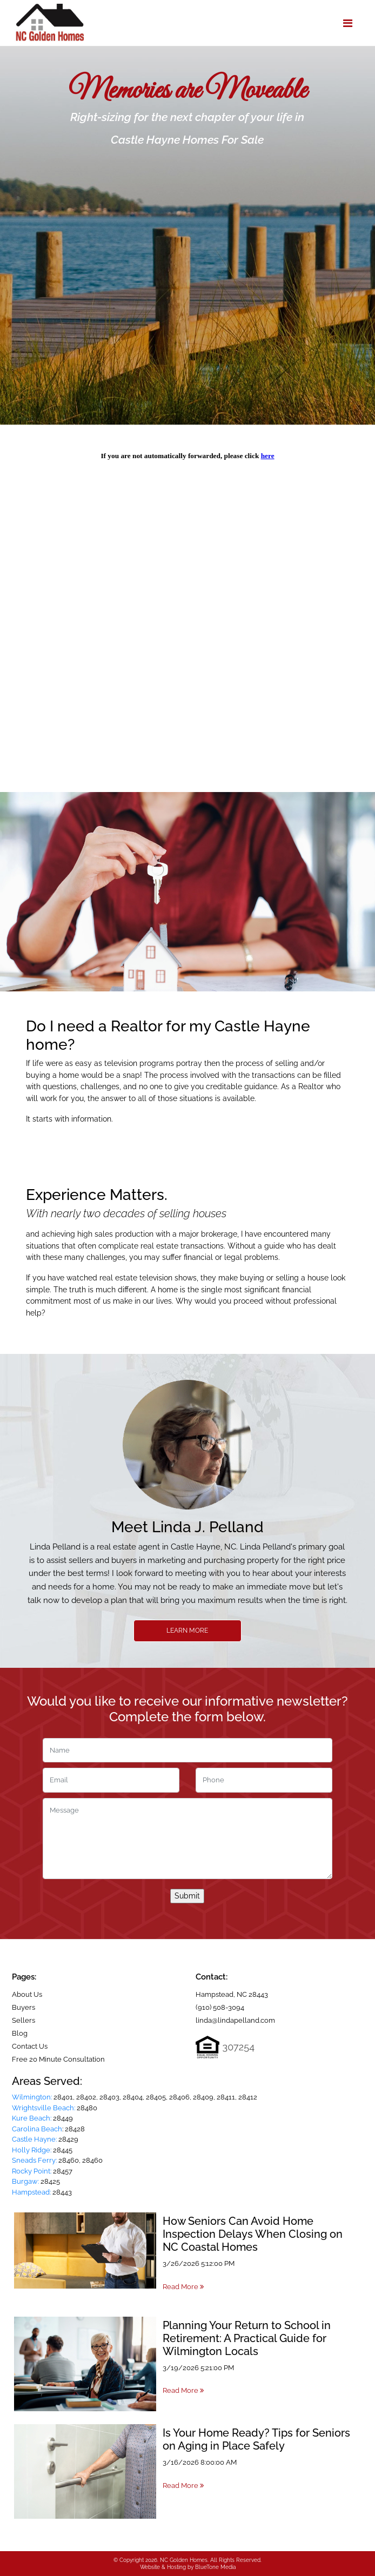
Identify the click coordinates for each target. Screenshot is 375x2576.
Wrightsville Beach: (43, 2108)
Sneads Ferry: (34, 2160)
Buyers (23, 2007)
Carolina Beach (37, 2129)
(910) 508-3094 (220, 2007)
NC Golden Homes (183, 2560)
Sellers (23, 2020)
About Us (27, 1994)
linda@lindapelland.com (235, 2020)
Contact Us (30, 2046)
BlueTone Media (215, 2567)
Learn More (187, 1630)
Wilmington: (32, 2097)
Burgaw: (25, 2181)
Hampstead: (31, 2192)
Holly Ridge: (31, 2150)
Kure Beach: (31, 2118)
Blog (20, 2033)
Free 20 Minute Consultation (58, 2059)
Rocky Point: (31, 2171)
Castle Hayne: (34, 2139)
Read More (183, 2287)
